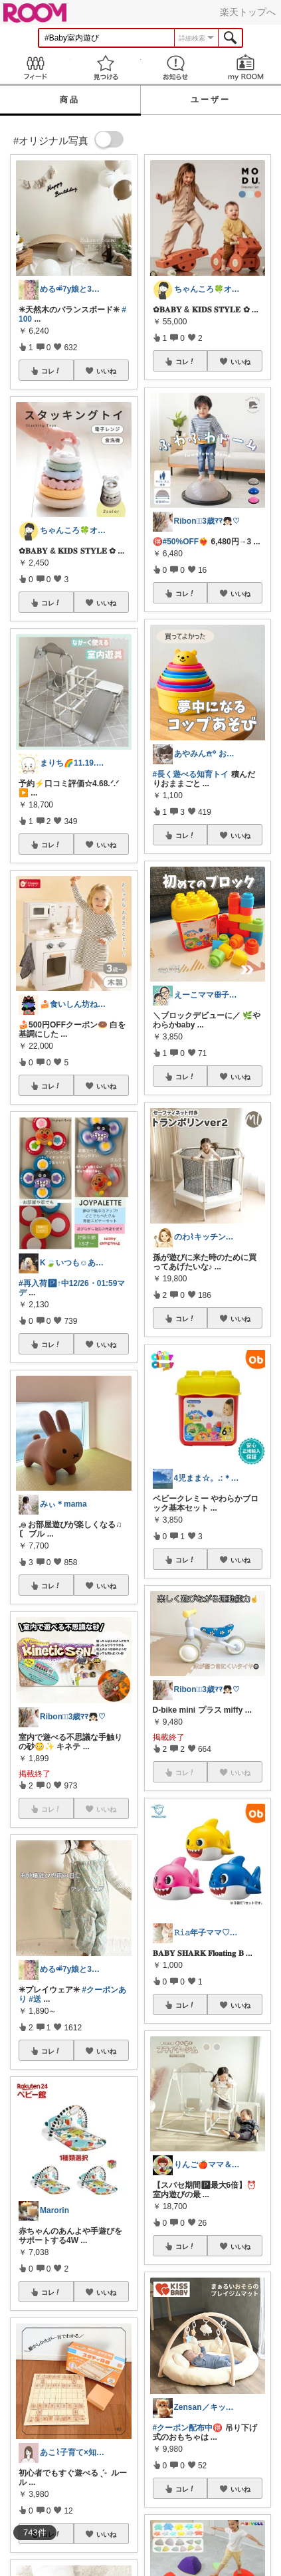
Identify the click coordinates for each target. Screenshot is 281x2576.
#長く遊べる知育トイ (191, 774)
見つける (105, 67)
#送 (35, 1999)
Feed (35, 67)
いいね (106, 371)
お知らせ (176, 67)
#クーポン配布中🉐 (188, 2427)
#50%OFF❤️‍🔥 (186, 541)
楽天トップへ (248, 12)
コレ (51, 371)
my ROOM (246, 67)
